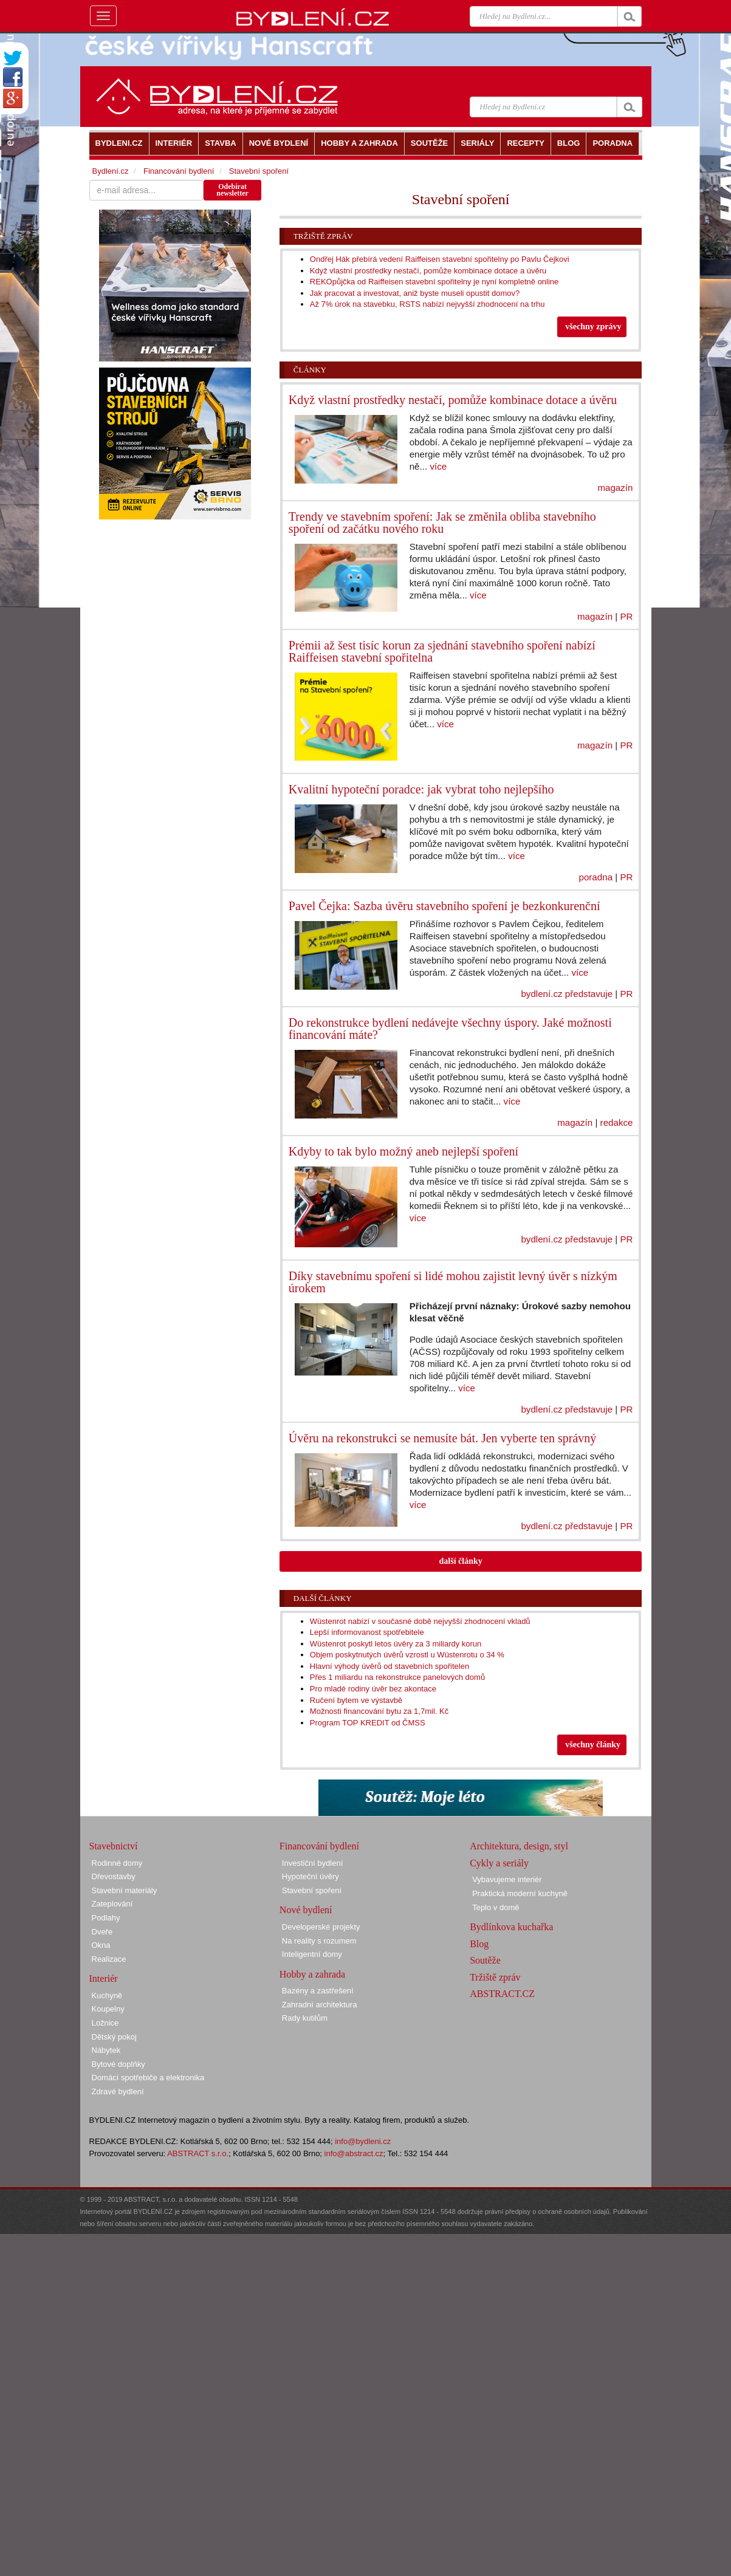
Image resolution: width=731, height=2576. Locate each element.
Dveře (102, 1931)
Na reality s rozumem (319, 1940)
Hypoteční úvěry (310, 1876)
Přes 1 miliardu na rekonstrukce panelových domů (397, 1677)
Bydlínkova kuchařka (511, 1927)
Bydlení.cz (110, 171)
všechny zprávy (593, 326)
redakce (616, 1122)
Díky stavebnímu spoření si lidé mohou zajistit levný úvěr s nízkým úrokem (453, 1282)
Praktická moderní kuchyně (520, 1893)
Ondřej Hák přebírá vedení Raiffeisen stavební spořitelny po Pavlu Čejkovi (439, 259)
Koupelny (108, 2008)
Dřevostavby (114, 1876)
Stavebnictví (113, 1846)
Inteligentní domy (312, 1954)
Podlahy (106, 1917)
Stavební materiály (124, 1890)
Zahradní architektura (319, 2004)
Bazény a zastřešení (318, 1990)
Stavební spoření (259, 171)
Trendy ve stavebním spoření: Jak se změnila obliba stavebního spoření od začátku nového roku (442, 522)
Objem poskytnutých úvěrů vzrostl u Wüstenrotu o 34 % (407, 1654)
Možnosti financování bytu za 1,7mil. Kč (379, 1711)
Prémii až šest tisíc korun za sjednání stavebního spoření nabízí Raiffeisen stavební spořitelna (442, 651)
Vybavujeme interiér (506, 1879)
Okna (101, 1945)
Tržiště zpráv (323, 236)
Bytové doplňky (118, 2064)
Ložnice (105, 2022)
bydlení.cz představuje (567, 993)
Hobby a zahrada (312, 1974)
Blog (479, 1944)
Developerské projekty (321, 1926)
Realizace (109, 1959)
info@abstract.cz (353, 2153)
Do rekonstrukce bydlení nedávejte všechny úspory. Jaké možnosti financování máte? (450, 1028)
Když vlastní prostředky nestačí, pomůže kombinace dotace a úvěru (428, 270)
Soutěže (485, 1960)
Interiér (103, 1978)
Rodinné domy (117, 1863)
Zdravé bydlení (118, 2091)
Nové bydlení (306, 1910)
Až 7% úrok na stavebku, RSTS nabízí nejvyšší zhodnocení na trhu (427, 304)
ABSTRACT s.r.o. (197, 2153)
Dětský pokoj (114, 2036)
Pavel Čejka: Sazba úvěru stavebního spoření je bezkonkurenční (444, 906)
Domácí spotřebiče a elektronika (148, 2077)
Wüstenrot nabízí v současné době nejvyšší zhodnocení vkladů (420, 1621)
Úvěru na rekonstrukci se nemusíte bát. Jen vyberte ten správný (443, 1438)
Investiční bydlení (312, 1863)
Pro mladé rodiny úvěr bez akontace (373, 1688)
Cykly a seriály (499, 1863)
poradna (595, 877)
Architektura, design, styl (519, 1846)
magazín (615, 487)
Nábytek (106, 2050)
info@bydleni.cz (363, 2141)
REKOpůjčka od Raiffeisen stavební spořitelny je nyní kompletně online (434, 281)
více (438, 466)
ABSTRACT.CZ (502, 1994)
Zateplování (112, 1903)
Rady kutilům (305, 2018)
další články (460, 1561)
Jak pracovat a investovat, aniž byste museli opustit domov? (415, 293)
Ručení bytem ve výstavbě (356, 1700)
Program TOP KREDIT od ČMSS (367, 1722)
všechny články (592, 1744)
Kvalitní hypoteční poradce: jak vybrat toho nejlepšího (421, 789)
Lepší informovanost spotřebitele (367, 1632)
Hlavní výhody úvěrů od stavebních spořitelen (389, 1666)
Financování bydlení (178, 171)
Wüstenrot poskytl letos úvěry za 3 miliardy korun (396, 1643)
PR (626, 616)
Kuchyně (107, 1995)
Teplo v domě (495, 1907)
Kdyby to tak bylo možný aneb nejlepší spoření (403, 1151)
